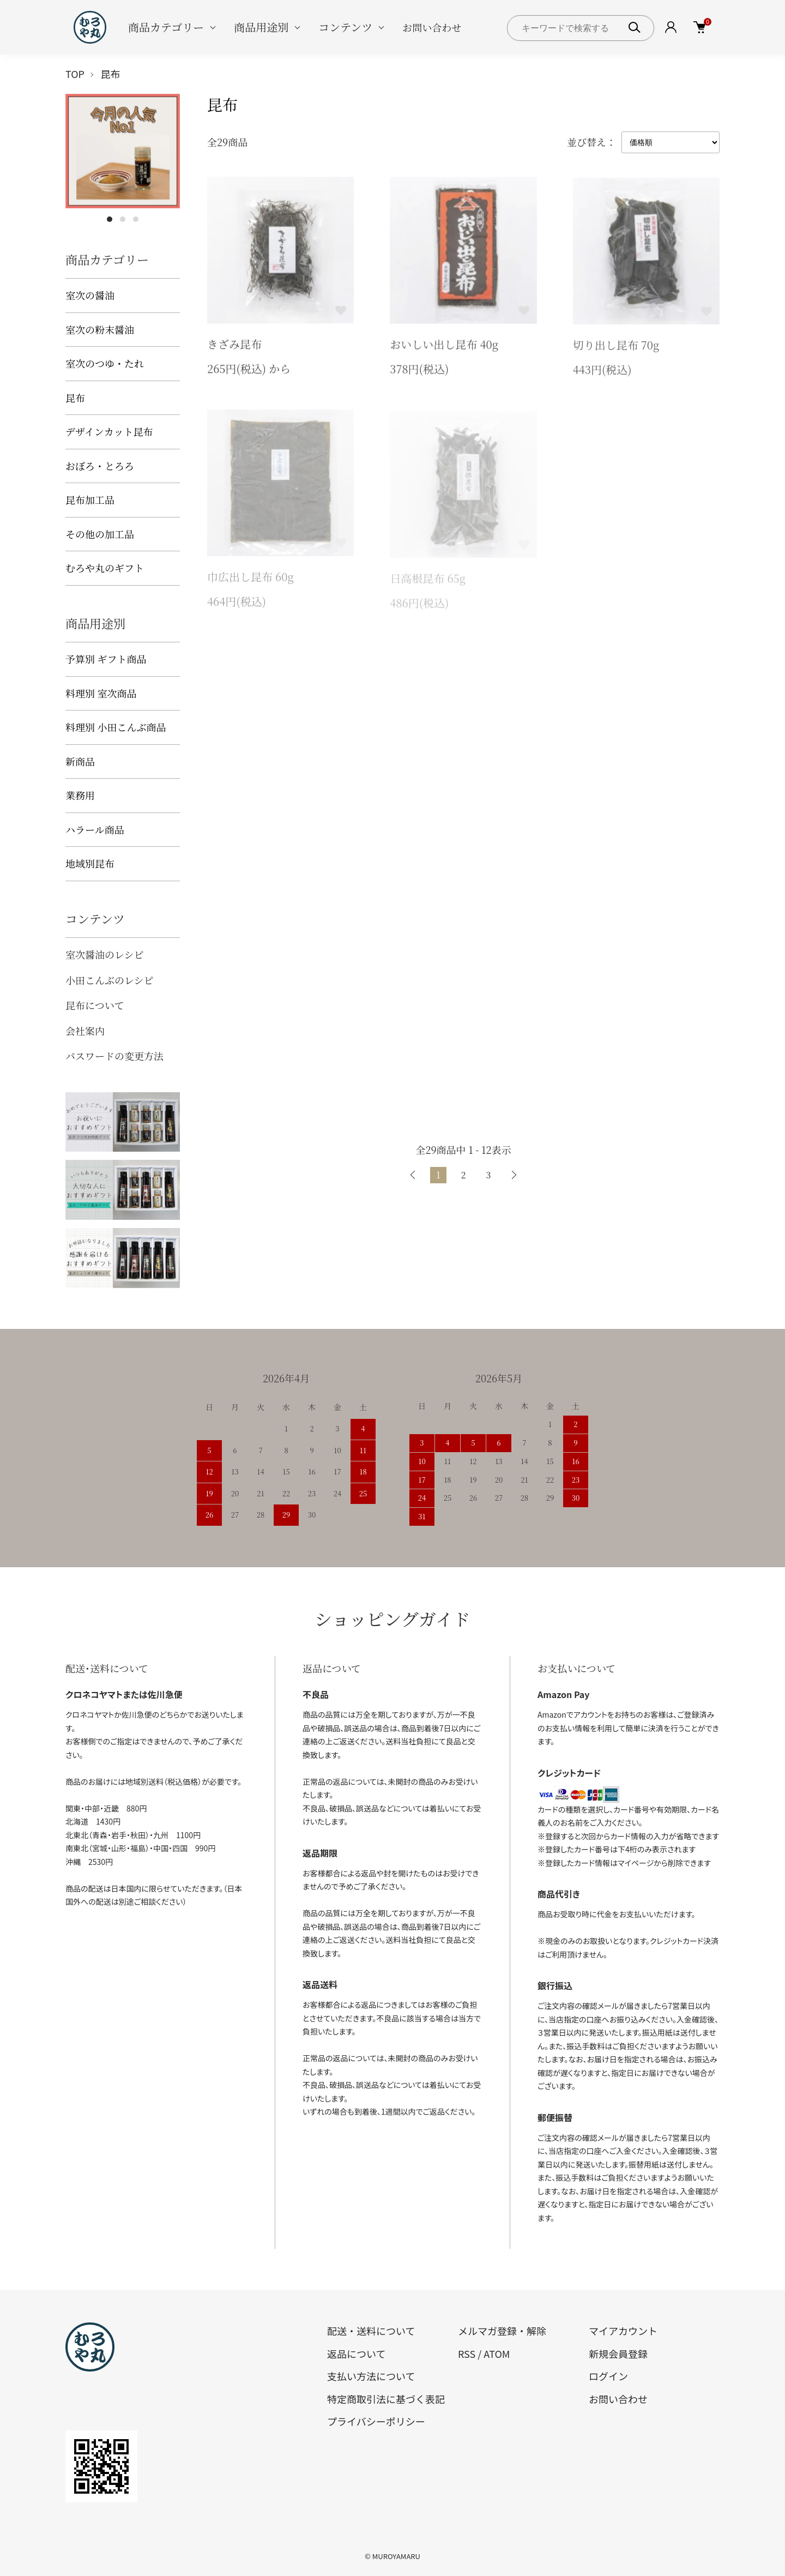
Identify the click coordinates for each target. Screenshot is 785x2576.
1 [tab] (109, 219)
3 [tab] (135, 219)
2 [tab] (122, 219)
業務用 (80, 795)
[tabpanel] (122, 151)
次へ (513, 1175)
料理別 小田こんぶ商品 (115, 727)
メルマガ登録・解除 (502, 2331)
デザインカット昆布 (109, 431)
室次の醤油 (89, 295)
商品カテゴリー (166, 27)
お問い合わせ (431, 27)
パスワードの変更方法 (114, 1056)
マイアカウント (623, 2331)
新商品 (80, 761)
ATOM (497, 2353)
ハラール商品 (94, 829)
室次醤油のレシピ (104, 954)
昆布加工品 (89, 499)
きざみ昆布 (234, 345)
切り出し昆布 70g (616, 348)
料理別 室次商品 (101, 693)
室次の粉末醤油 (99, 329)
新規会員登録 (618, 2353)
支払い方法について (371, 2376)
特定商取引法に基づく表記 (386, 2399)
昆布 (110, 74)
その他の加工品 (99, 534)
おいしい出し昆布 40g (444, 346)
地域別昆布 (89, 863)
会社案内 (85, 1031)
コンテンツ (345, 27)
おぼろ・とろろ (99, 466)
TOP (74, 74)
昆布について (94, 1005)
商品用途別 (261, 27)
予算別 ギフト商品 (106, 659)
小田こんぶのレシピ (109, 980)
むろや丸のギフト (104, 568)
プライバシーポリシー (376, 2421)
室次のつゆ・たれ (104, 363)
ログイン (608, 2376)
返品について (356, 2353)
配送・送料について (371, 2331)
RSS (466, 2353)
